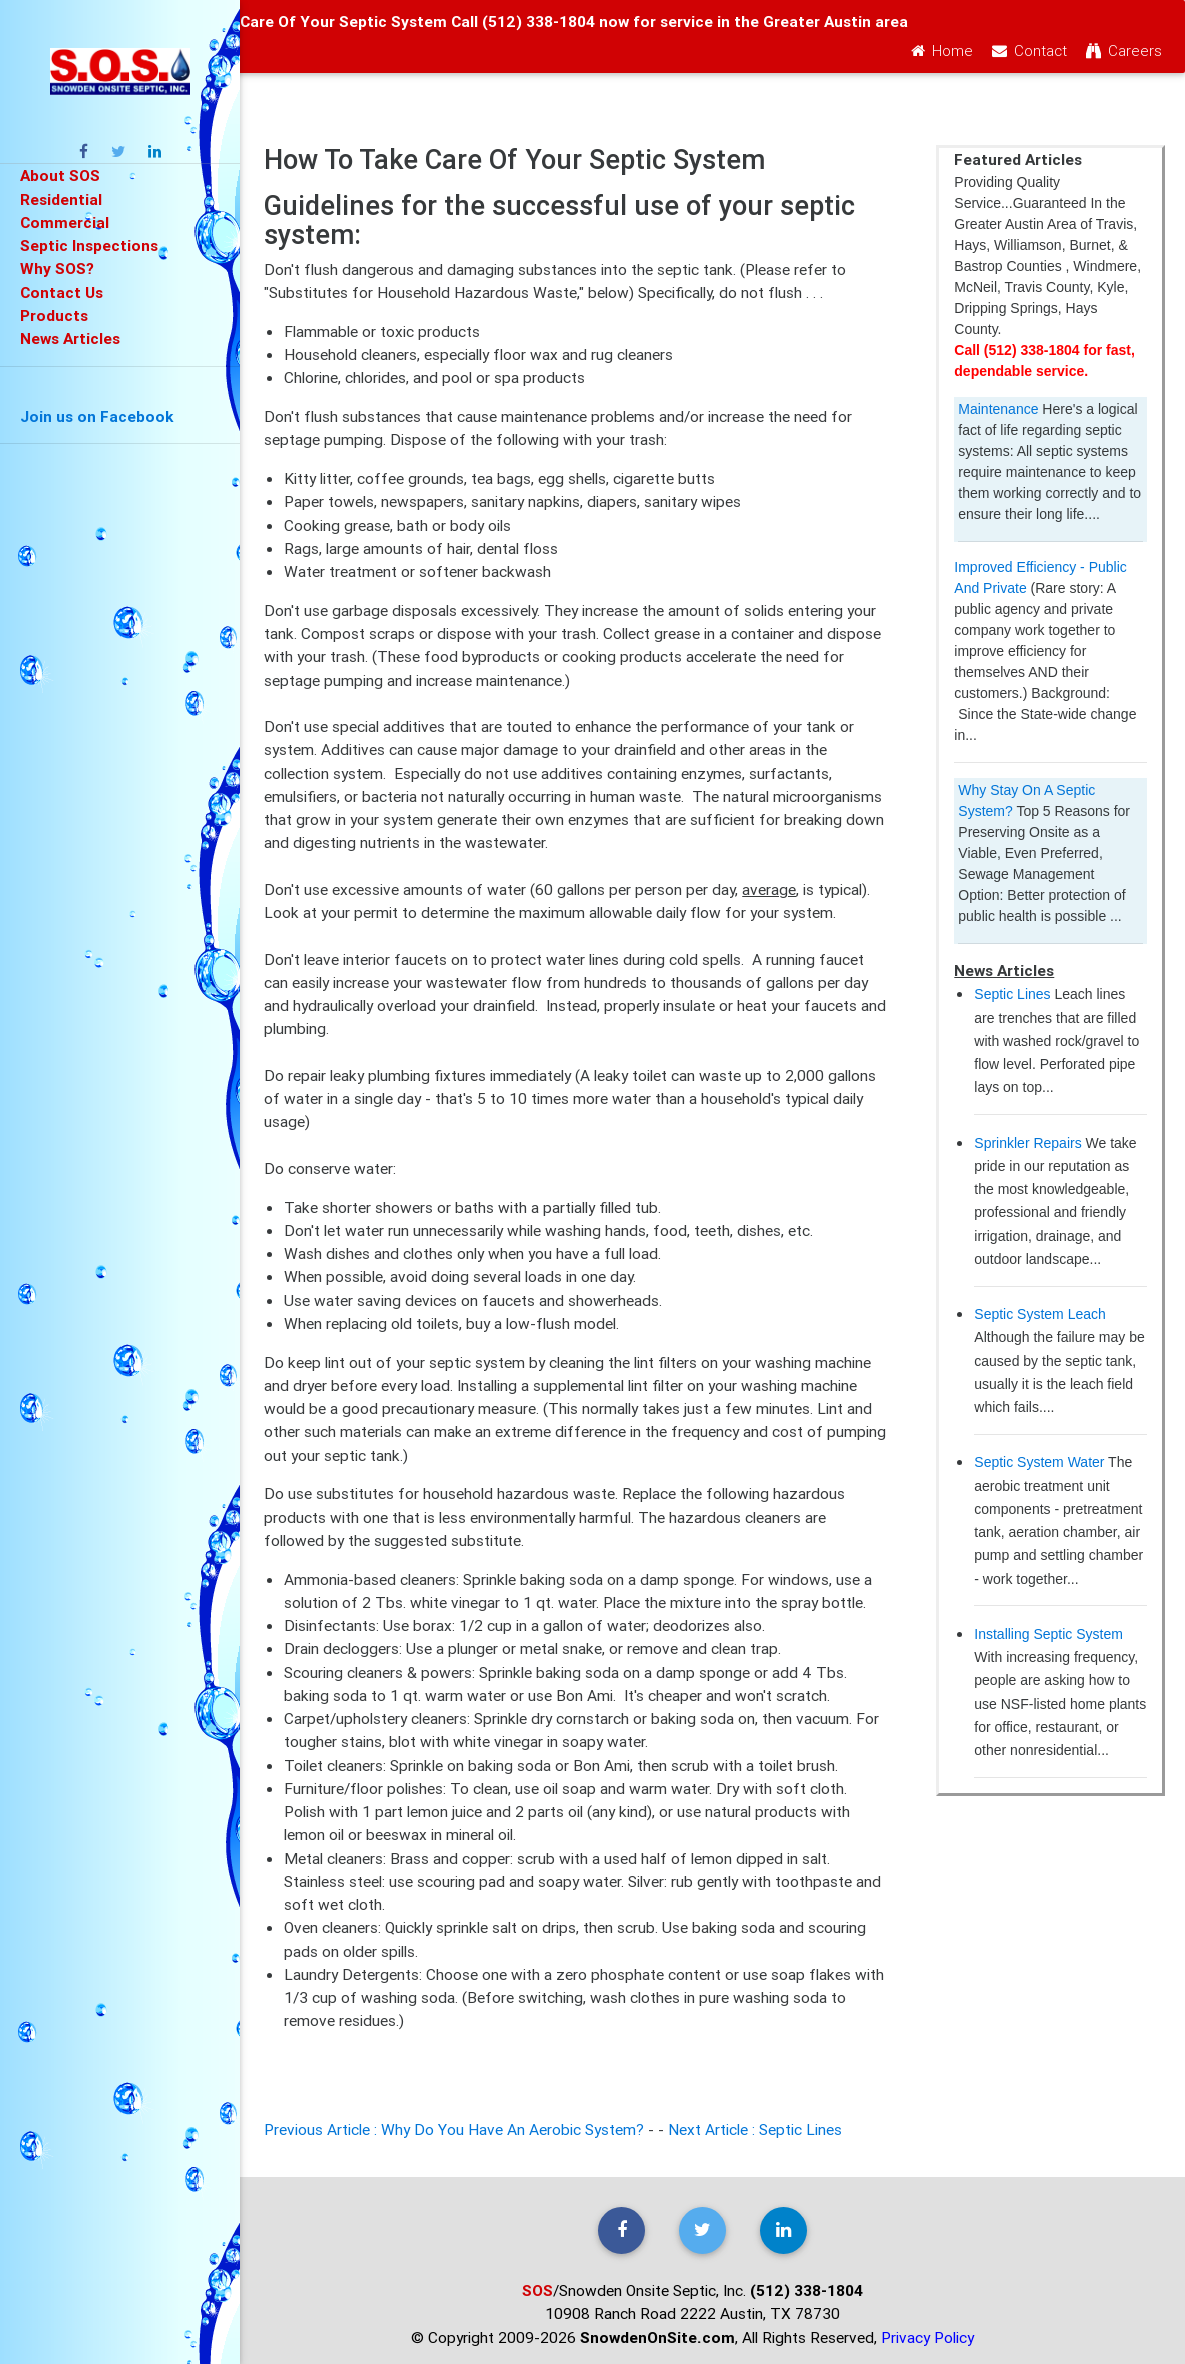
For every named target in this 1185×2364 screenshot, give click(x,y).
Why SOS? (57, 268)
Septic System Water (1039, 1462)
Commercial (64, 222)
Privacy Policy (927, 2337)
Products (54, 315)
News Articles (70, 338)
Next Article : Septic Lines (755, 2129)
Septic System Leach (1040, 1314)
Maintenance (998, 409)
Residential (61, 199)
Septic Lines (1012, 994)
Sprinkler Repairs (1027, 1143)
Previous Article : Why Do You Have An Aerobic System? (456, 2129)
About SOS (60, 175)
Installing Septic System (1048, 1634)
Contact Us (61, 292)
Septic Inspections (89, 245)
